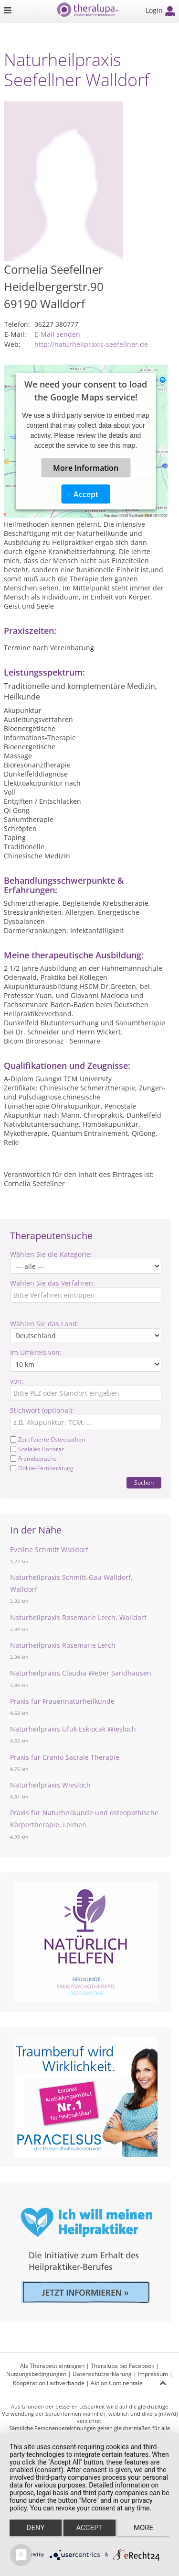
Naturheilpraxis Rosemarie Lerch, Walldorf (78, 1617)
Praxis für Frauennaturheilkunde (62, 1701)
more (143, 2527)
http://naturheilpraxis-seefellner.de (91, 344)
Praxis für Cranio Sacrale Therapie (64, 1757)
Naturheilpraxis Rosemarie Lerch (63, 1645)
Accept (86, 494)
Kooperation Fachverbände (48, 2383)
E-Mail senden (57, 334)
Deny (36, 2527)
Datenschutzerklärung (102, 2374)
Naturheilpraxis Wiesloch (50, 1784)
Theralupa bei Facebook (122, 2366)
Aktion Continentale (117, 2383)
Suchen (144, 1482)
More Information (85, 467)
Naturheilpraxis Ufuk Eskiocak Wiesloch (73, 1728)
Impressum (153, 2374)
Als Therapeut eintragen (52, 2366)
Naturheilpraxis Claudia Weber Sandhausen (80, 1672)
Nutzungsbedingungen (36, 2374)
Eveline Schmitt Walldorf (49, 1549)
